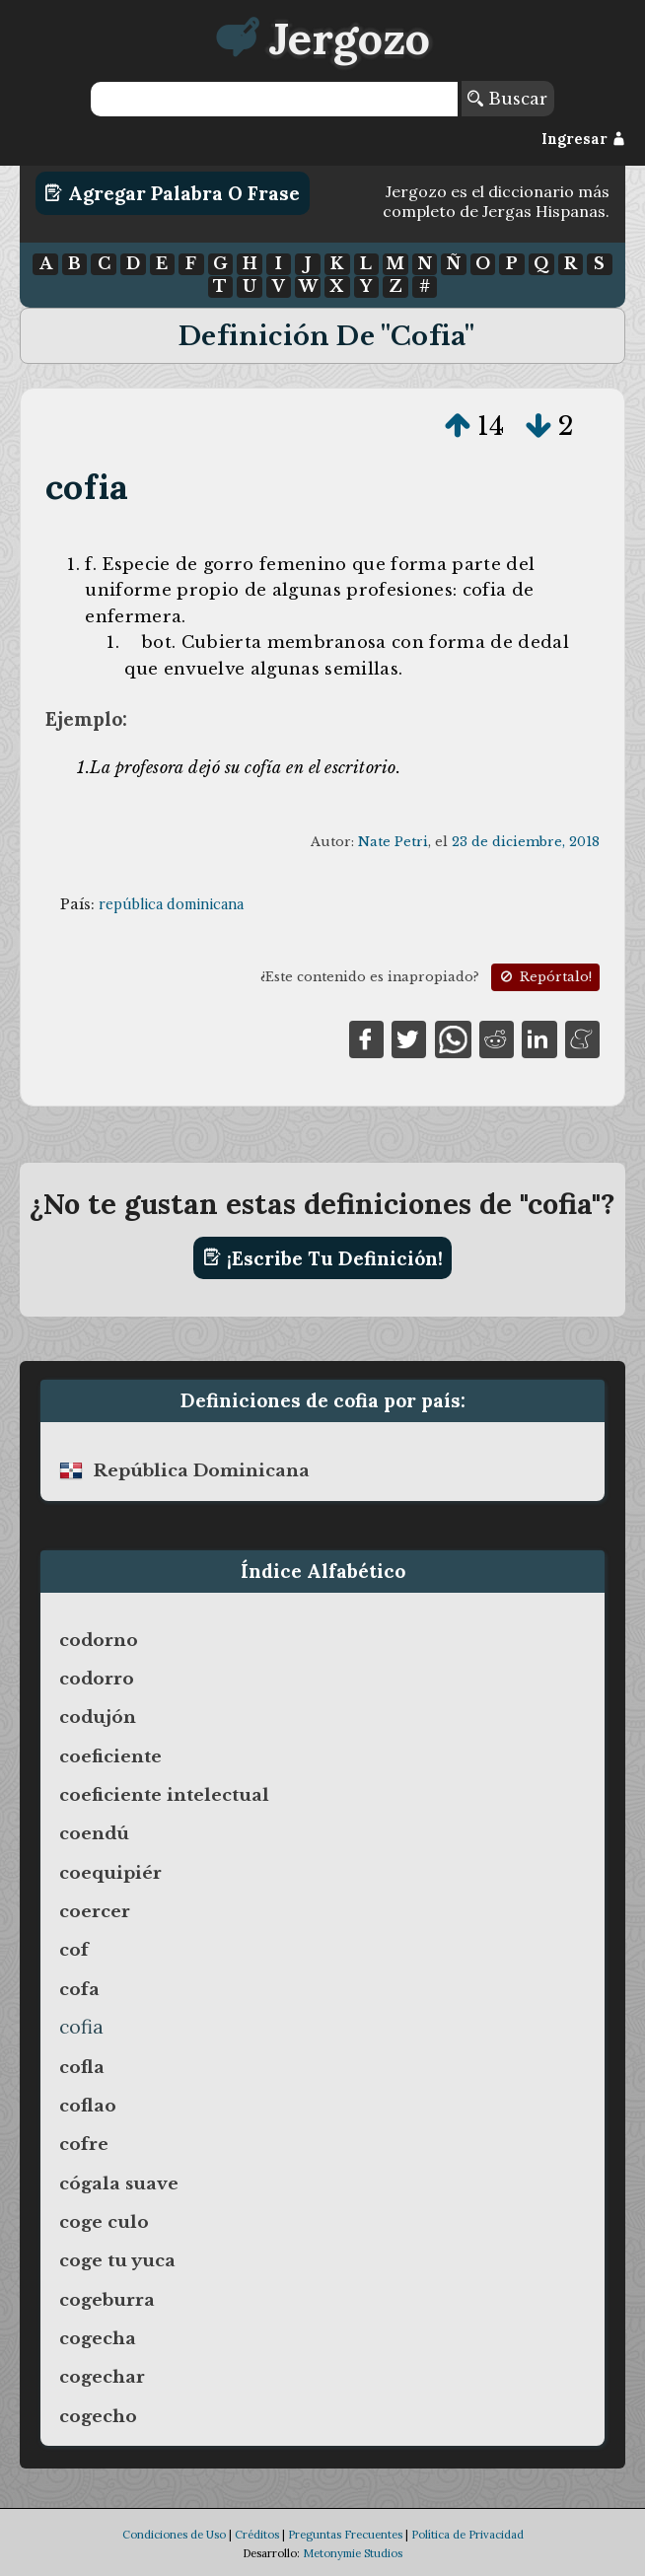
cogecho (98, 2416)
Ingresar (583, 139)
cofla (82, 2067)
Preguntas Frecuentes (345, 2534)
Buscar (507, 98)
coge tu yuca (117, 2260)
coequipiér (110, 1873)
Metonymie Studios (352, 2553)
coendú (94, 1833)
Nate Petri (393, 841)
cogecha (97, 2338)
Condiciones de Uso (174, 2534)
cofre (83, 2144)
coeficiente (110, 1756)
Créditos (257, 2534)
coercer (94, 1911)
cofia (86, 487)
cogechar (102, 2377)
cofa (79, 1989)
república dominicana (171, 904)
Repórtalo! (544, 976)
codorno (98, 1640)
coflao (87, 2105)
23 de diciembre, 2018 (526, 841)
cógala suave (119, 2183)
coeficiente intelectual (164, 1795)
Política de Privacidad (467, 2534)
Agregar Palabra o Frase (172, 193)
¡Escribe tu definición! (323, 1257)
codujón (97, 1717)
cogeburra (107, 2300)
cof (74, 1950)
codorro (96, 1678)
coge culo (104, 2222)
